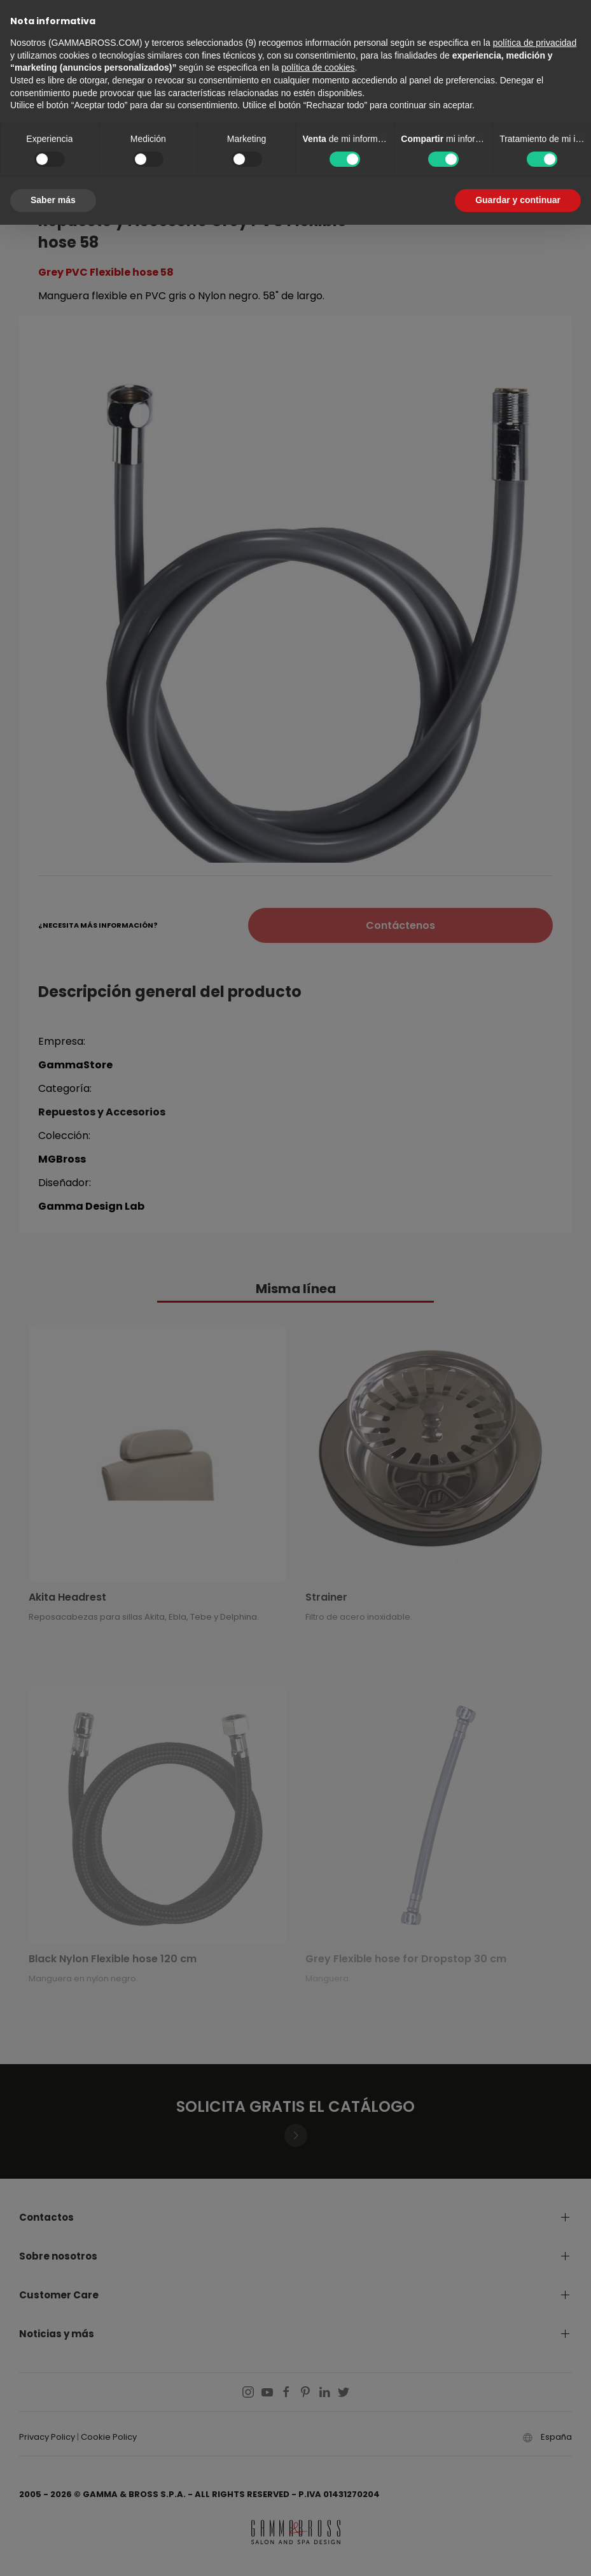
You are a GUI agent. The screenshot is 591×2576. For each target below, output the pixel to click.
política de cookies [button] (317, 67)
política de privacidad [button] (535, 43)
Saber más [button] (53, 200)
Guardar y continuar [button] (517, 200)
